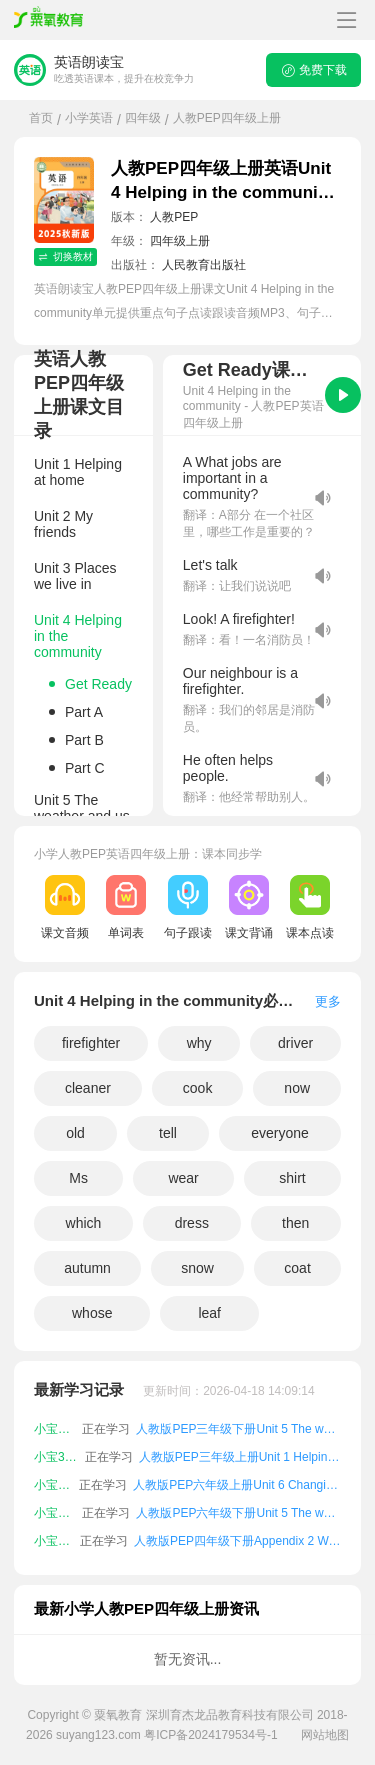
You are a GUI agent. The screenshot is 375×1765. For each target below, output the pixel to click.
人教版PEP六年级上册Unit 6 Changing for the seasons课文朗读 (237, 1485)
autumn (87, 1268)
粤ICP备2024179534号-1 (210, 1735)
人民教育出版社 (204, 265)
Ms (78, 1178)
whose (92, 1313)
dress (192, 1223)
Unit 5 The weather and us (82, 808)
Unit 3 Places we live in (75, 576)
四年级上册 (180, 241)
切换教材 (65, 256)
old (75, 1133)
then (295, 1223)
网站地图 (325, 1735)
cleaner (88, 1088)
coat (297, 1268)
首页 (41, 118)
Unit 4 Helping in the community (78, 636)
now (297, 1088)
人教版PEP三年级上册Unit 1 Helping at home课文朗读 (240, 1457)
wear (183, 1178)
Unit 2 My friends (63, 524)
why (199, 1043)
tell (168, 1133)
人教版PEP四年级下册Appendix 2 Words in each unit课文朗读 (237, 1541)
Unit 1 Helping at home (78, 472)
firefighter (91, 1043)
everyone (280, 1133)
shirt (292, 1178)
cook (198, 1088)
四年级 (143, 118)
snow (197, 1268)
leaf (209, 1313)
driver (295, 1043)
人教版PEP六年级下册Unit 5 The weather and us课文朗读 (238, 1513)
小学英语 (89, 118)
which (84, 1223)
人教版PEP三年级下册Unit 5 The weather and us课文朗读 (238, 1429)
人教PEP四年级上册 (227, 118)
